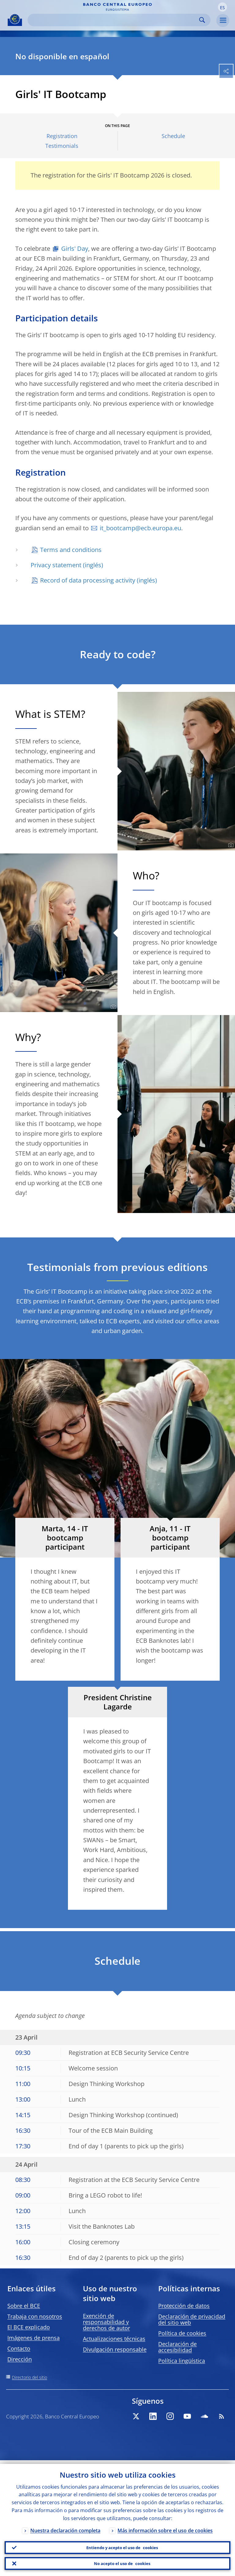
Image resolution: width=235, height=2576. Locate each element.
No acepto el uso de (122, 2563)
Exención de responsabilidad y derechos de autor (106, 2322)
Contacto (18, 2348)
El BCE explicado (28, 2327)
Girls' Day (74, 248)
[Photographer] (229, 845)
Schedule (173, 136)
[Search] (114, 20)
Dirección (19, 2359)
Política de (182, 2333)
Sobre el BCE (23, 2305)
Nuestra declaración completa (65, 2526)
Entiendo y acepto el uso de (122, 2545)
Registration (62, 136)
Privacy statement (56, 565)
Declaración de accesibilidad (177, 2347)
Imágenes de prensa (33, 2337)
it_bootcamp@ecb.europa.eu (140, 528)
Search (202, 20)
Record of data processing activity (87, 580)
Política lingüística (181, 2360)
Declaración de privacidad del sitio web (191, 2319)
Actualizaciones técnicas (114, 2338)
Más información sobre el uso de (165, 2526)
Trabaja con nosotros (34, 2316)
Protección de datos (184, 2305)
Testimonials (61, 145)
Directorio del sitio (29, 2377)
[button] (222, 7)
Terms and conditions (71, 550)
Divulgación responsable (115, 2349)
